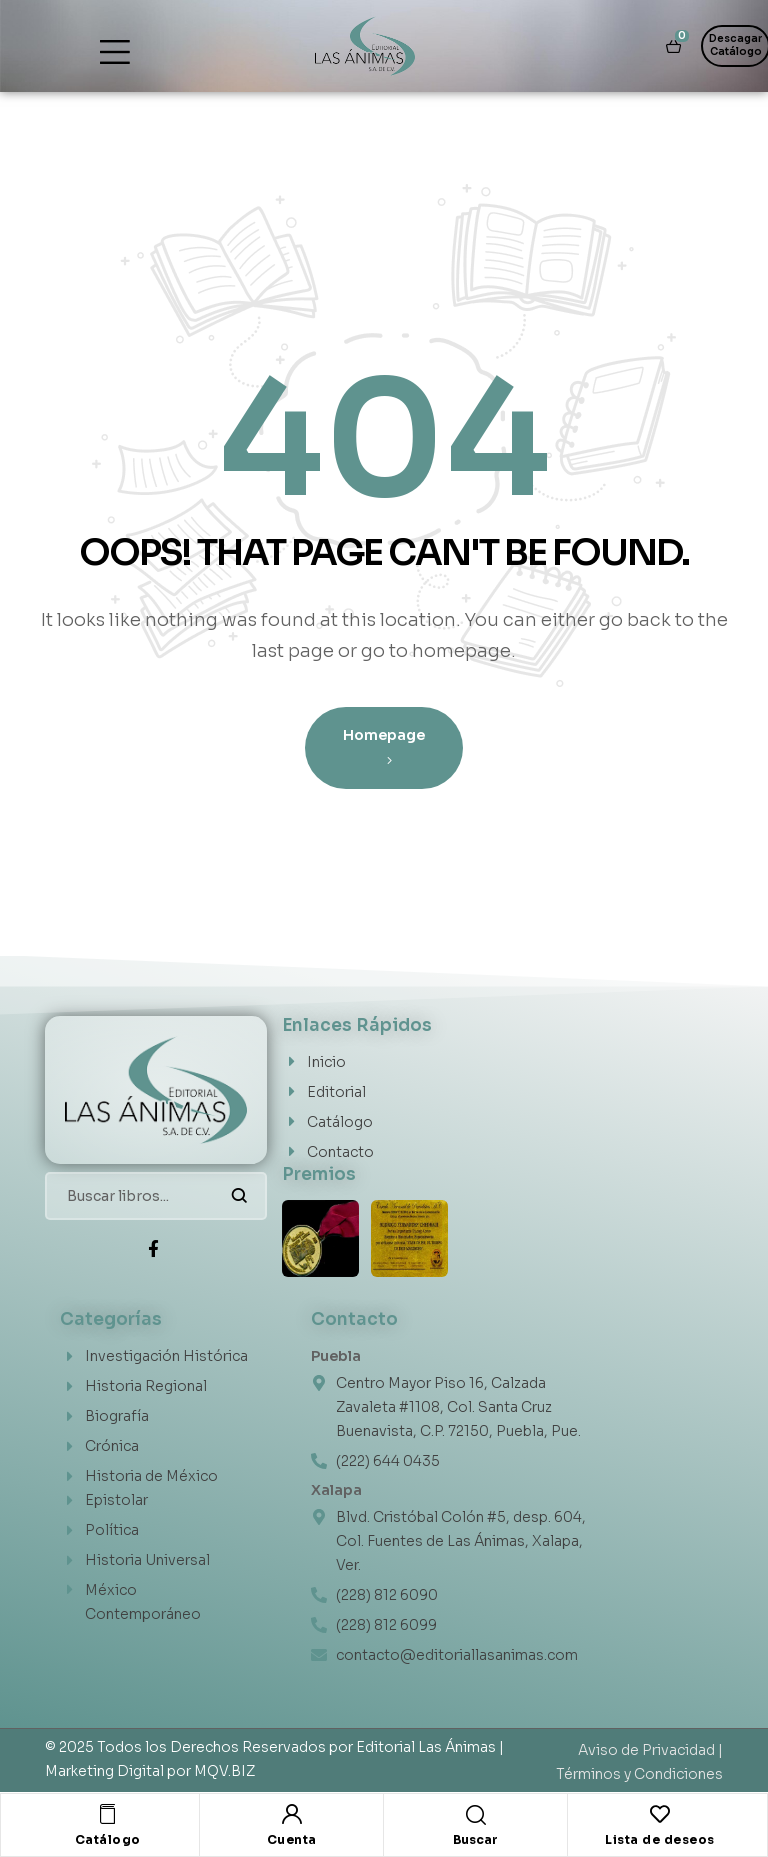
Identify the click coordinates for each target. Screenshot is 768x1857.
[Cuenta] (292, 1814)
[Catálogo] (108, 1814)
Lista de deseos (660, 1839)
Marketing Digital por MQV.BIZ (150, 1771)
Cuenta (292, 1839)
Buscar (239, 1196)
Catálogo (108, 1839)
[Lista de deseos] (660, 1814)
